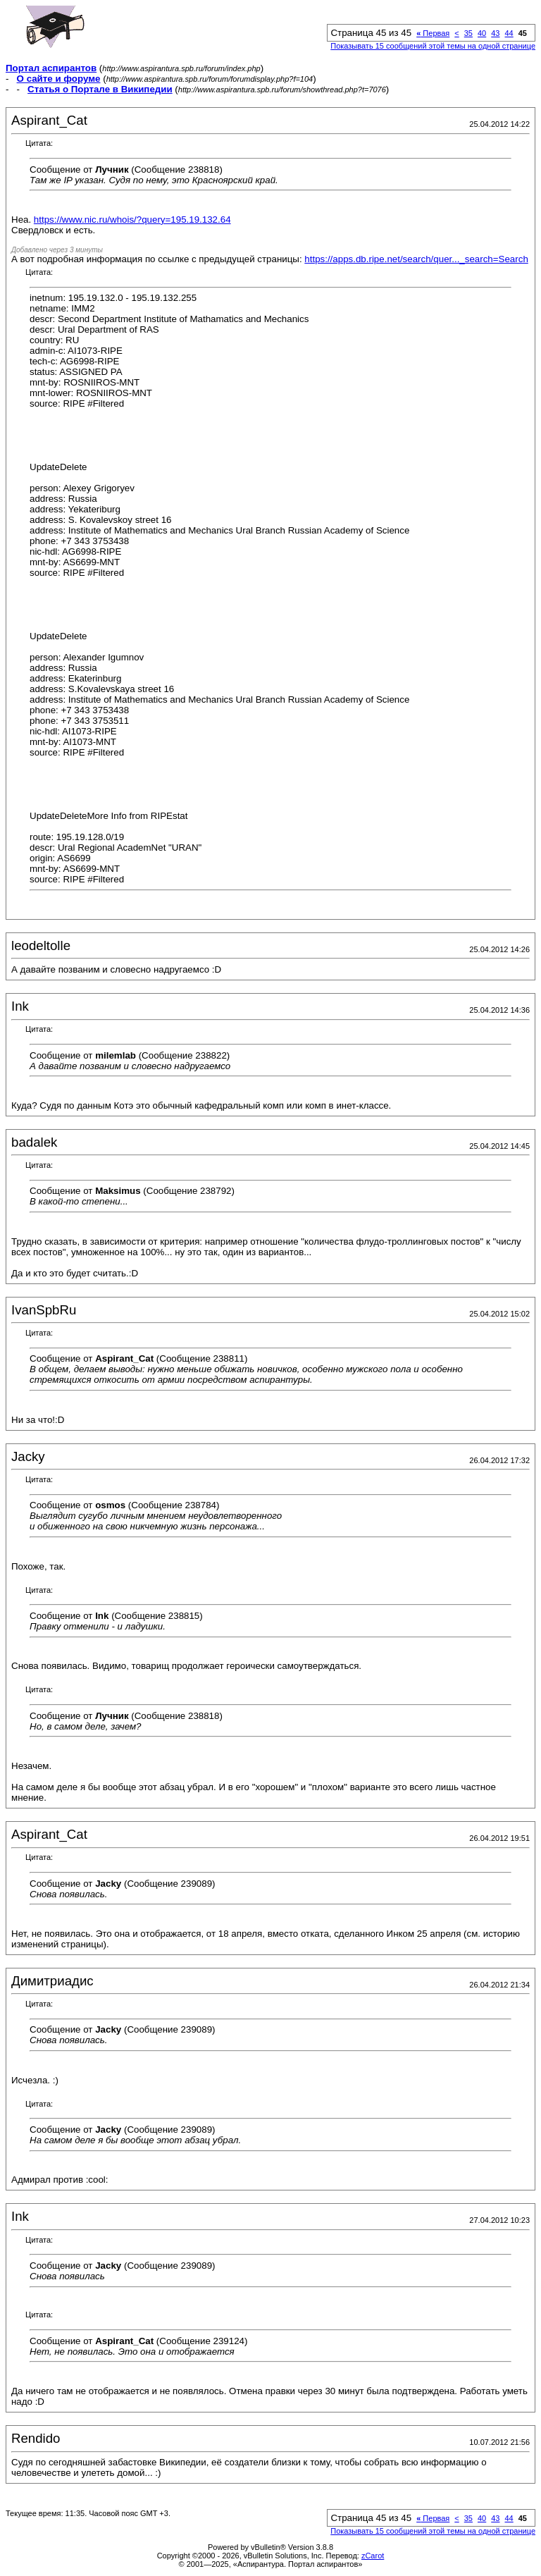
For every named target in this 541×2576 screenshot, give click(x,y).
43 (495, 33)
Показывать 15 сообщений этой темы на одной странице (432, 46)
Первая (432, 33)
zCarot (372, 2555)
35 (468, 33)
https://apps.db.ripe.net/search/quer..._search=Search (416, 259)
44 (509, 33)
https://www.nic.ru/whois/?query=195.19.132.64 (132, 219)
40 (482, 33)
